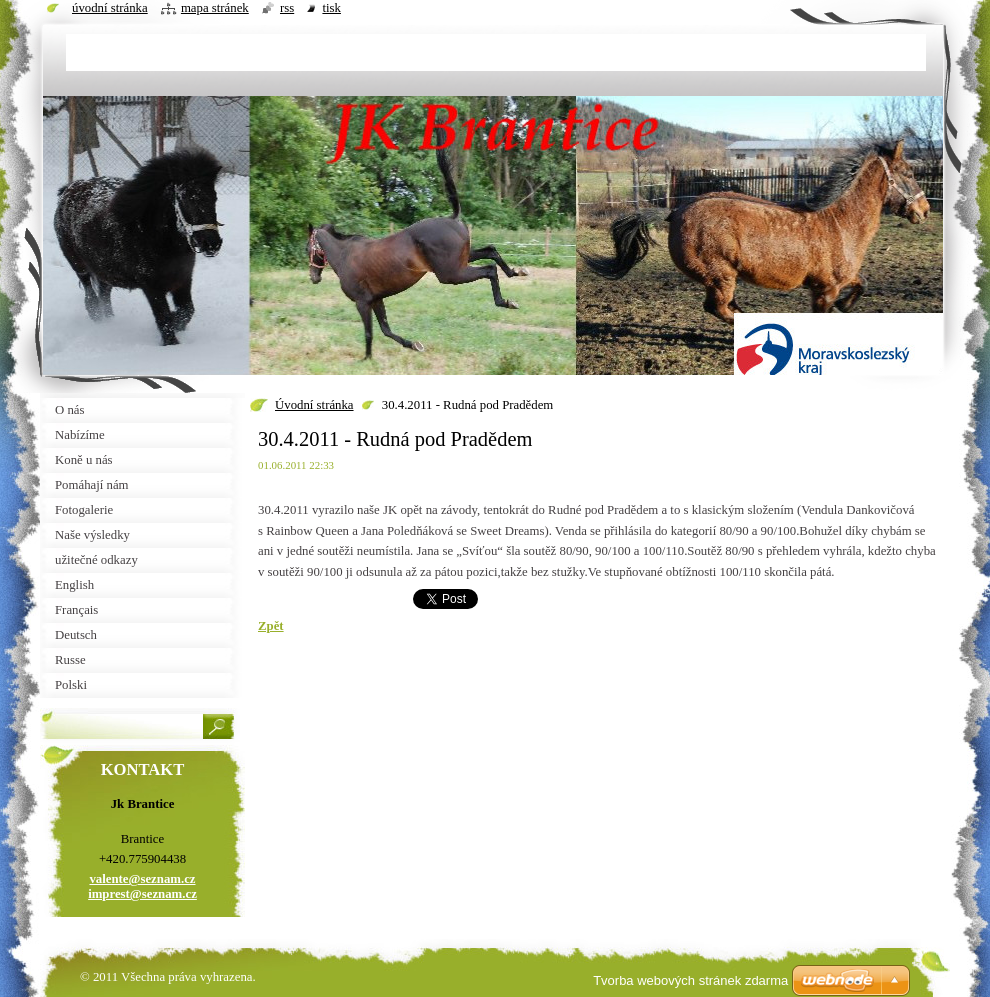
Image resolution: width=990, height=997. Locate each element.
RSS (287, 8)
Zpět (271, 626)
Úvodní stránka (314, 405)
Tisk (331, 8)
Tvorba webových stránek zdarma (690, 980)
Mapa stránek (215, 8)
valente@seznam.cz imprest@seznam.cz (142, 886)
